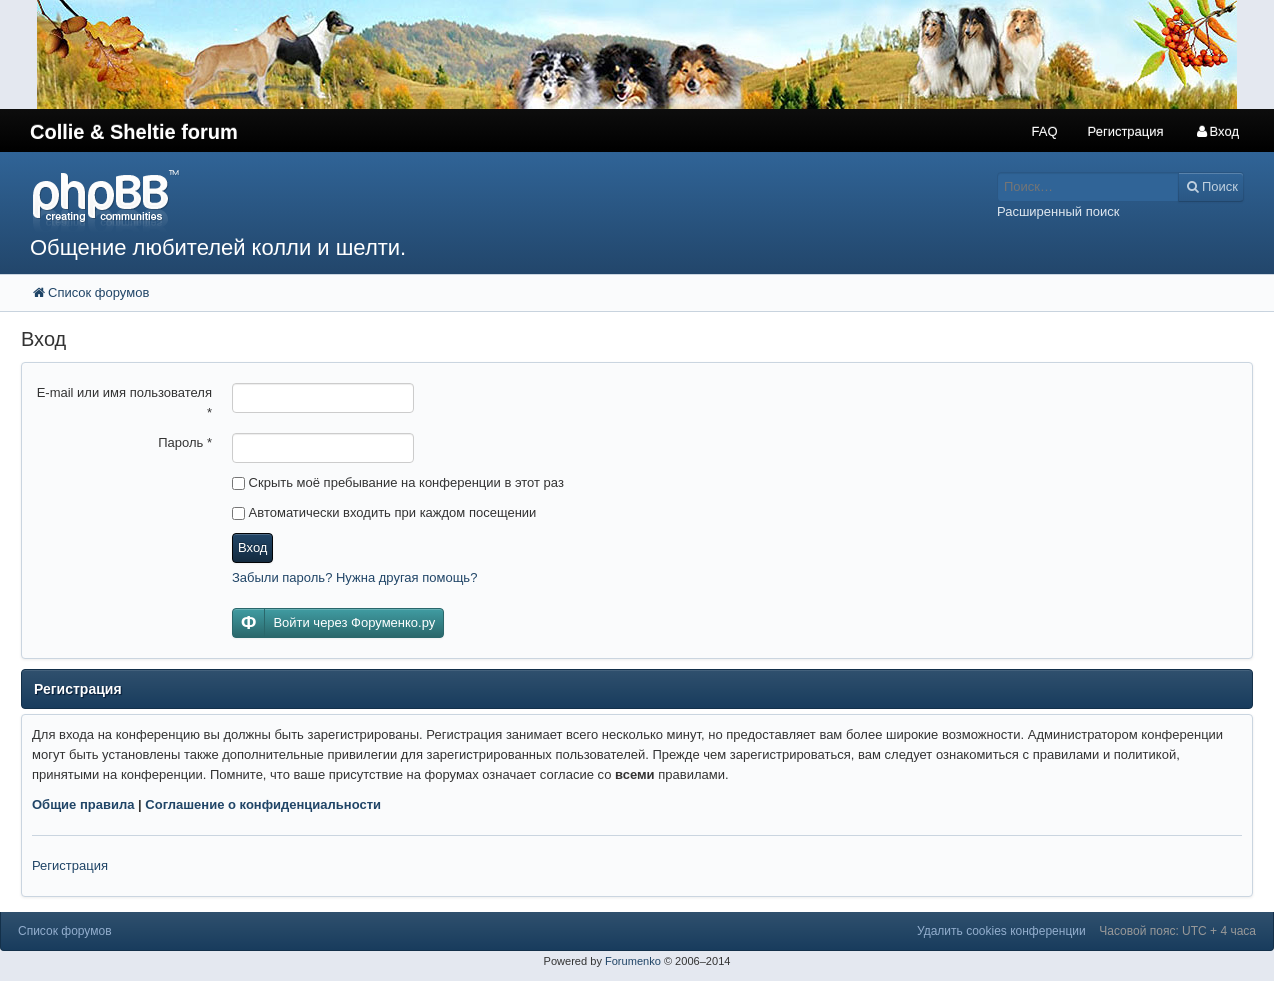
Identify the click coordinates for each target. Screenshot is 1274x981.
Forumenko (633, 961)
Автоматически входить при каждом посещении (384, 512)
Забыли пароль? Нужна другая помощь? (354, 577)
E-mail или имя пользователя (124, 402)
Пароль (185, 442)
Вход (252, 547)
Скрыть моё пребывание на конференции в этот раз (398, 482)
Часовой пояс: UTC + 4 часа (1177, 931)
